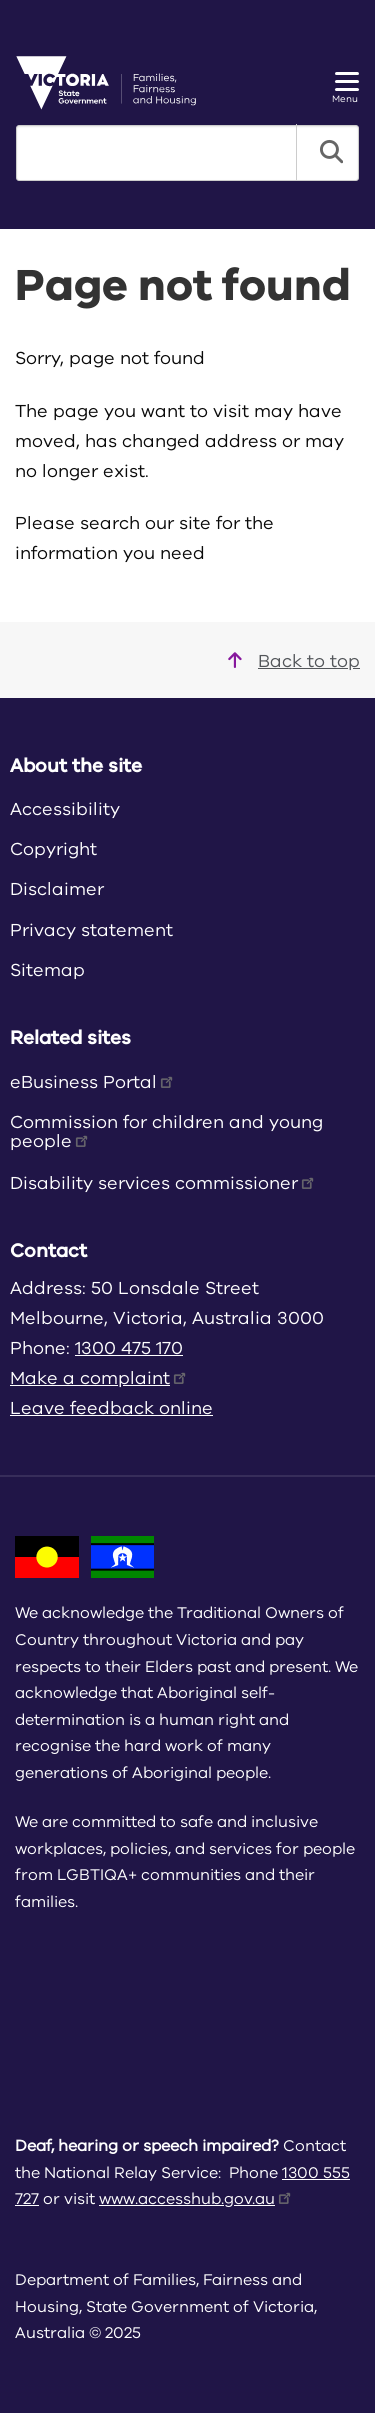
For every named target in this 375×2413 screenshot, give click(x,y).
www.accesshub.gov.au (196, 2199)
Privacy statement (91, 930)
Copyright (53, 849)
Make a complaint (99, 1378)
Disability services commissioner (163, 1183)
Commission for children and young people (166, 1131)
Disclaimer (57, 889)
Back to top (294, 661)
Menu (345, 88)
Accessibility (65, 809)
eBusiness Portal (93, 1082)
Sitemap (47, 970)
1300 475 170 (129, 1348)
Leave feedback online (111, 1408)
